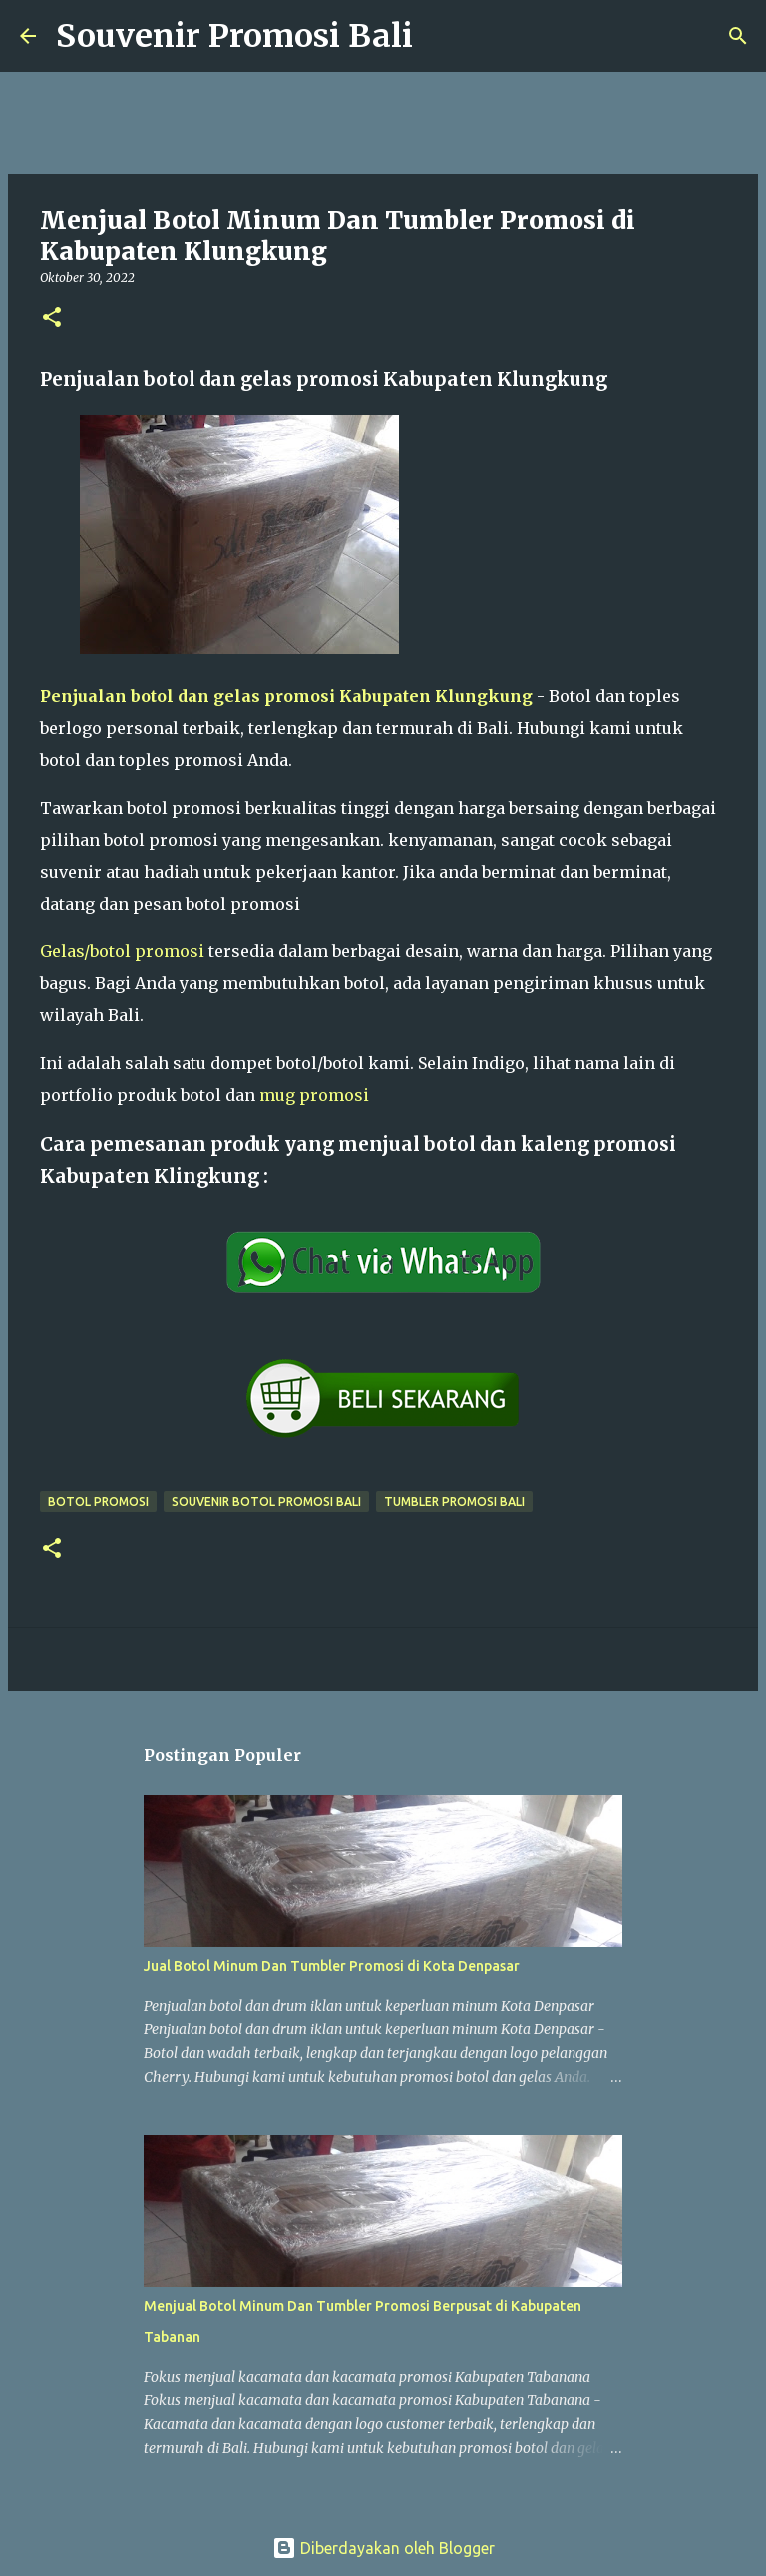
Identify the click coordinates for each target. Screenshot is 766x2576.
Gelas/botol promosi (122, 951)
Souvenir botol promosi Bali (266, 1501)
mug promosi (314, 1095)
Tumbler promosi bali (454, 1501)
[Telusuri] (441, 36)
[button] (52, 318)
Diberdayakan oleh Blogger (383, 2548)
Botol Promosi (98, 1501)
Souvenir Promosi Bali (234, 36)
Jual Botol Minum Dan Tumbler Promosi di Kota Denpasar (332, 1966)
